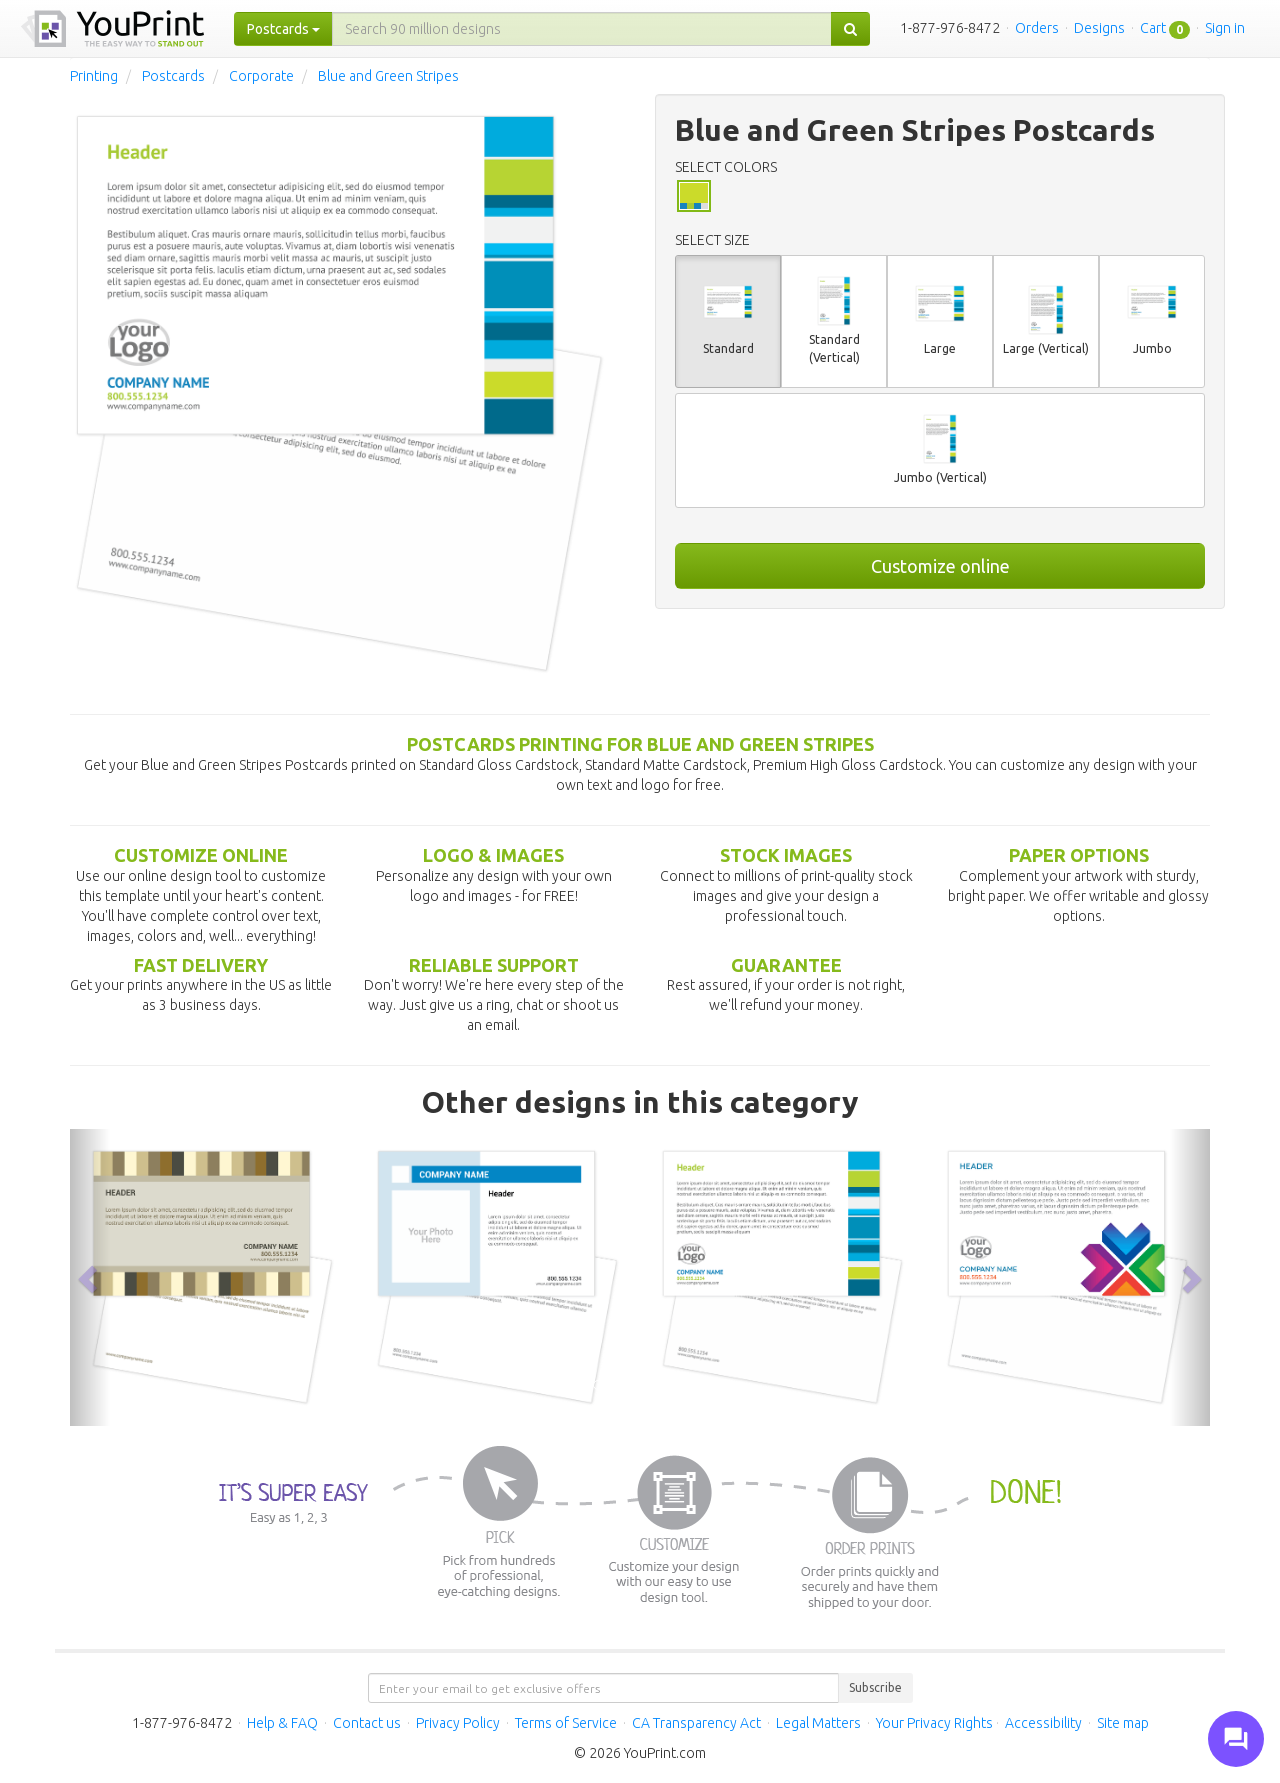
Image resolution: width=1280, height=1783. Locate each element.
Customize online (940, 566)
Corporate (261, 76)
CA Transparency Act (696, 1723)
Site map (1123, 1723)
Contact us (367, 1723)
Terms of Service (566, 1723)
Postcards (173, 76)
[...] (582, 29)
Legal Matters (818, 1723)
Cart (1153, 28)
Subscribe (875, 1687)
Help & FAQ (282, 1723)
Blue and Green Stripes (388, 76)
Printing (94, 76)
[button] (90, 1277)
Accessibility (1043, 1723)
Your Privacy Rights (934, 1723)
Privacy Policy (458, 1723)
